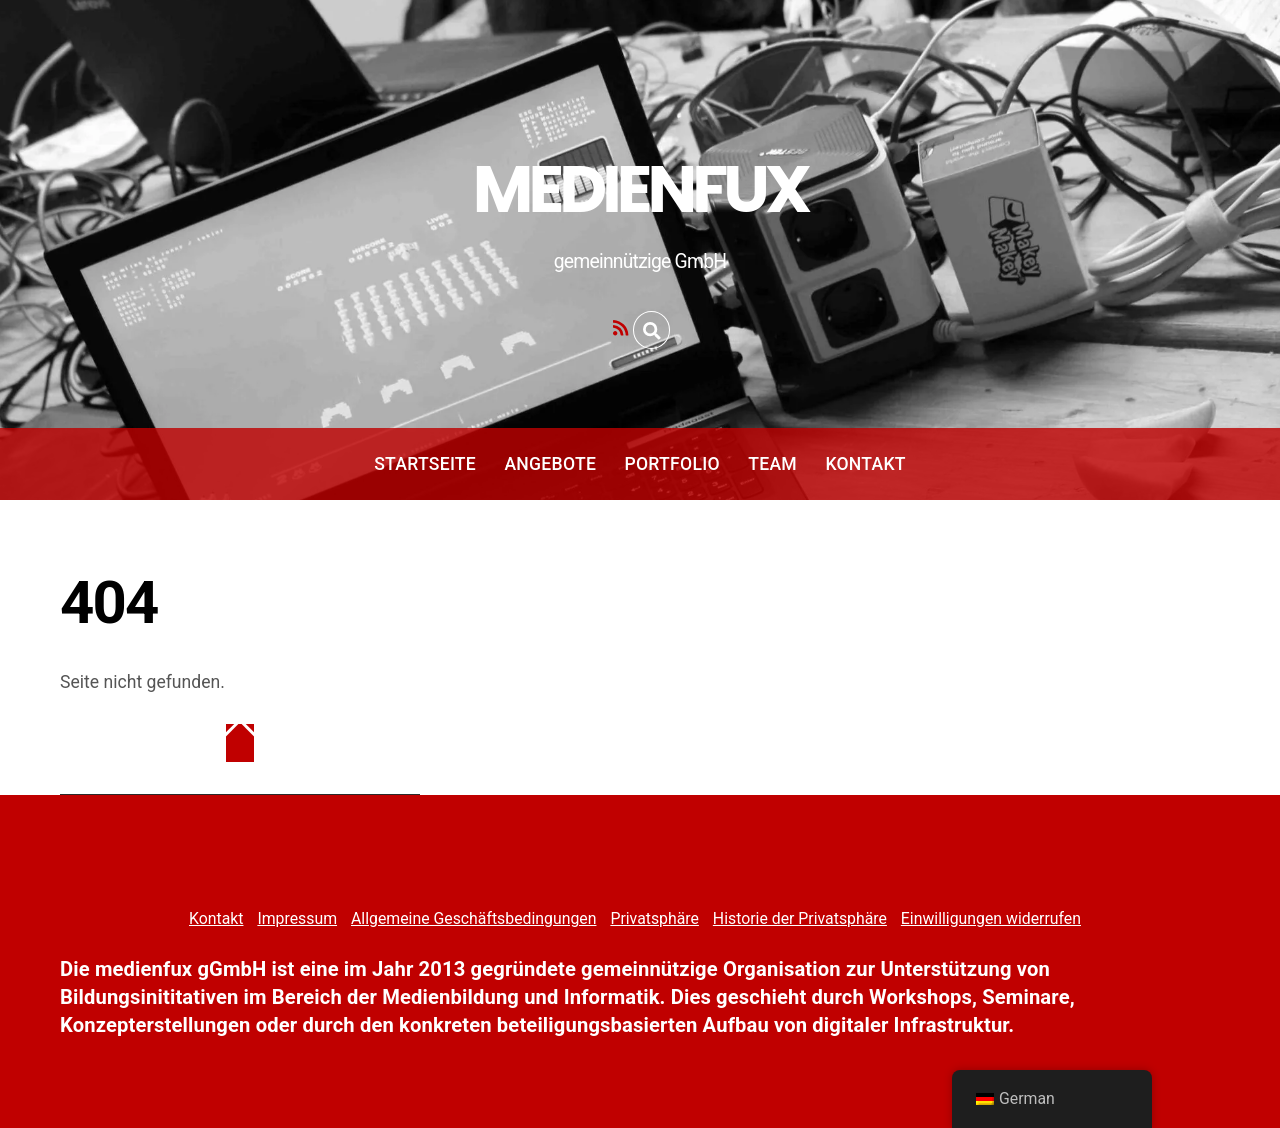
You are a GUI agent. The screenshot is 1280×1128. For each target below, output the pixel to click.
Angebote (550, 464)
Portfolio (671, 464)
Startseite (425, 464)
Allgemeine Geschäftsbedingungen (473, 918)
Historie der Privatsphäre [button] (800, 918)
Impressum (297, 918)
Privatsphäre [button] (654, 918)
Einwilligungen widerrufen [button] (991, 918)
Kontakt (865, 464)
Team (772, 464)
